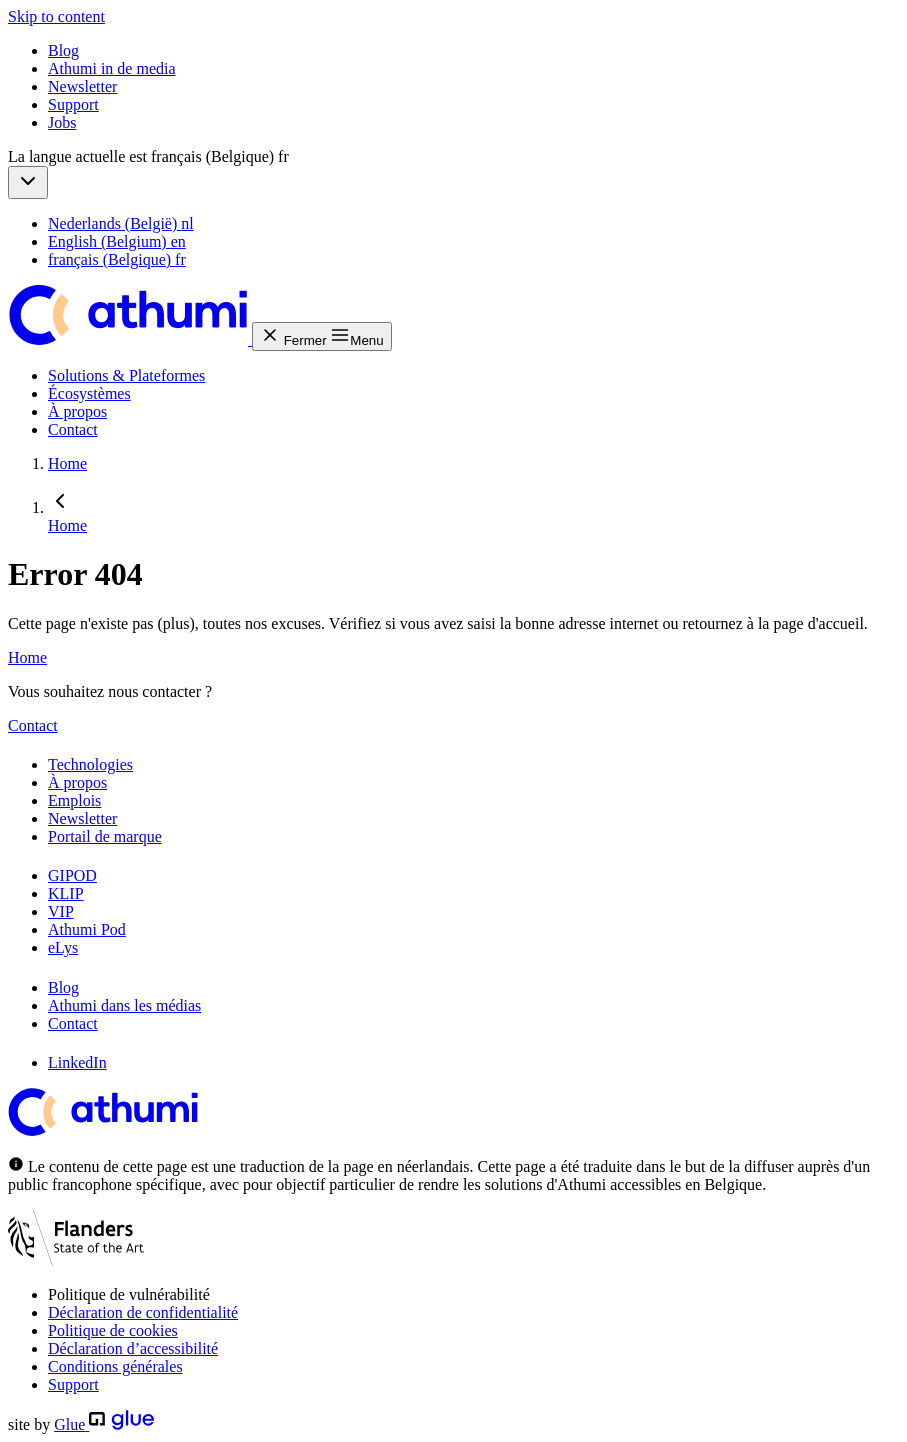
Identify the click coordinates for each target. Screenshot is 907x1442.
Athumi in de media (112, 68)
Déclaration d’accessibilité (133, 1348)
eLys (63, 947)
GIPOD (72, 875)
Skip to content (56, 16)
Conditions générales (115, 1366)
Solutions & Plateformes (126, 375)
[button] (28, 182)
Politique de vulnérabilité (129, 1294)
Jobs (62, 122)
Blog (63, 50)
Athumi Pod (87, 929)
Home (27, 657)
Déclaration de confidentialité (143, 1312)
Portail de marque (105, 836)
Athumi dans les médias (124, 1005)
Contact (73, 429)
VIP (61, 911)
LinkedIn (77, 1062)
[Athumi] (130, 339)
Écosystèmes (89, 393)
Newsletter (82, 86)
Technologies (90, 764)
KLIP (66, 893)
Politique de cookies (113, 1330)
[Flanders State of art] (76, 1260)
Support (73, 104)
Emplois (74, 800)
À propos (77, 411)
